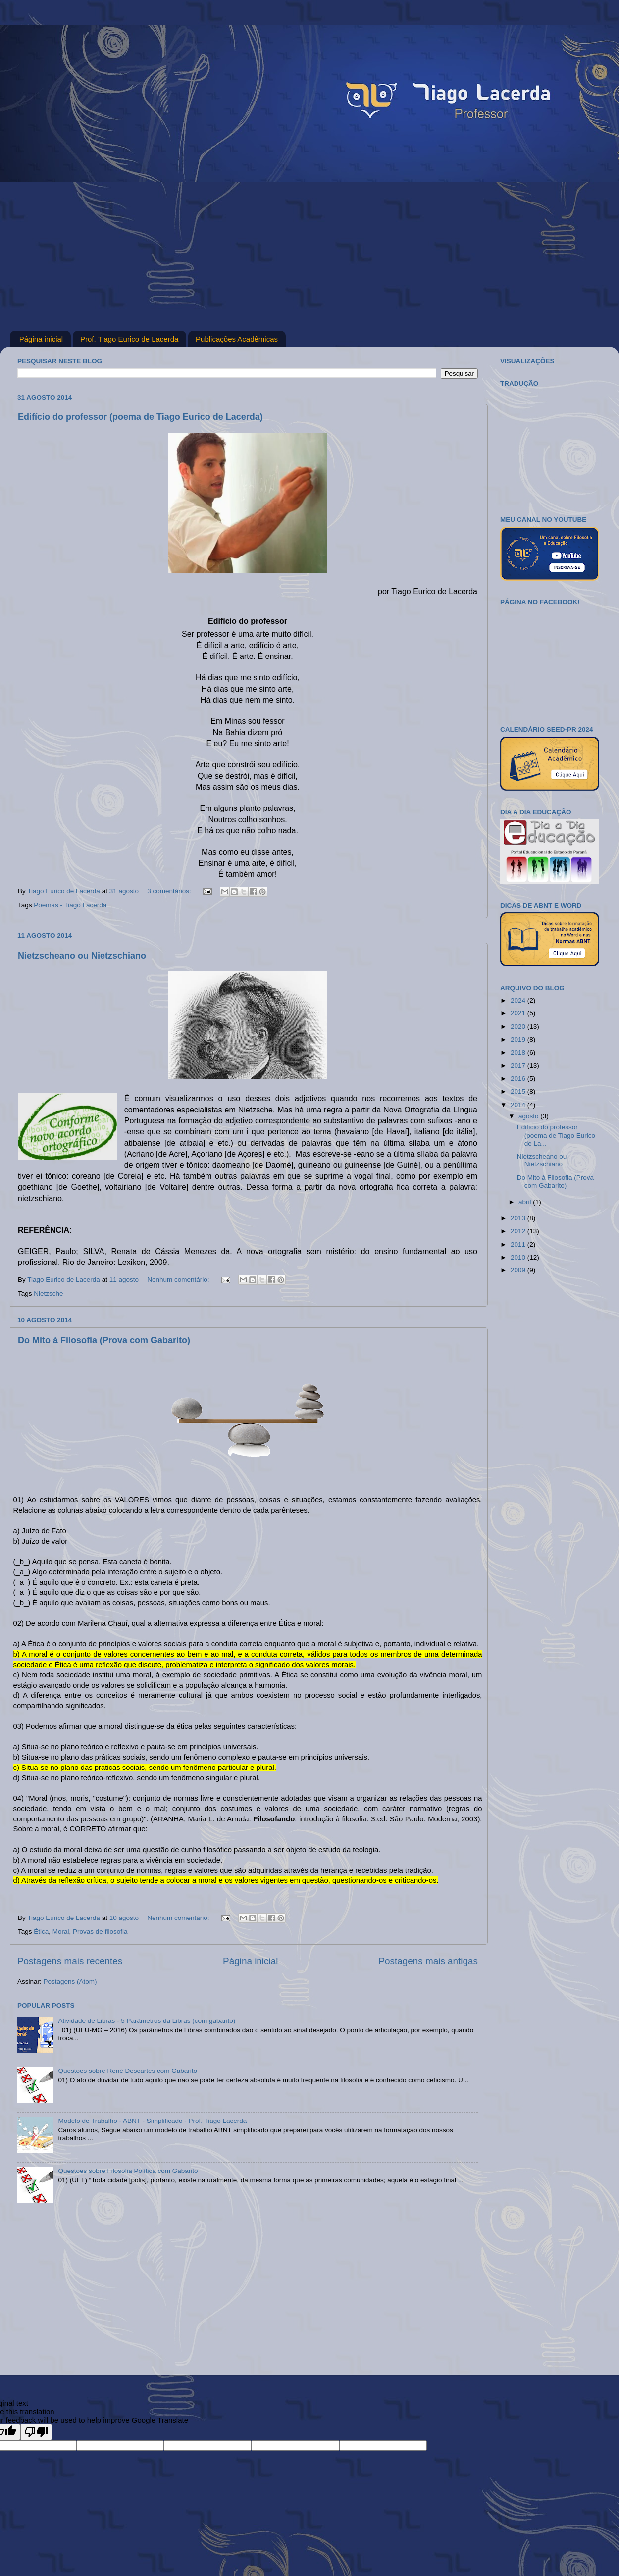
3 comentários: (170, 891)
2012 (519, 1231)
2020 (519, 1026)
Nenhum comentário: (179, 1279)
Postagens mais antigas (428, 1961)
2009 (519, 1270)
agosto (529, 1116)
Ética (41, 1931)
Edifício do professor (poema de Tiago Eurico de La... (556, 1135)
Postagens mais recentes (69, 1961)
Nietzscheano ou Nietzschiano (82, 955)
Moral (60, 1931)
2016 (519, 1078)
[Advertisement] (309, 256)
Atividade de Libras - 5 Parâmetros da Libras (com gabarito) (146, 2020)
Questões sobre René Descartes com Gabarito (127, 2070)
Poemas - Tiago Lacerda (70, 905)
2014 (519, 1105)
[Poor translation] (36, 2432)
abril (525, 1202)
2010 (519, 1257)
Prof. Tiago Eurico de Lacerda (129, 339)
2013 (519, 1218)
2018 (519, 1052)
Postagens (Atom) (70, 1981)
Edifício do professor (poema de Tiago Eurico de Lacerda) (140, 417)
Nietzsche (48, 1293)
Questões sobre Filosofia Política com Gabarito (128, 2170)
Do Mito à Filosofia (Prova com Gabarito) (104, 1340)
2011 (519, 1244)
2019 (519, 1039)
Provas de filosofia (100, 1931)
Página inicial (41, 339)
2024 (519, 1000)
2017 (519, 1065)
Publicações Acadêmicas (237, 339)
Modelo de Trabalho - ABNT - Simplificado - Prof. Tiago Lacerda (152, 2120)
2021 (519, 1013)
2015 (519, 1091)
